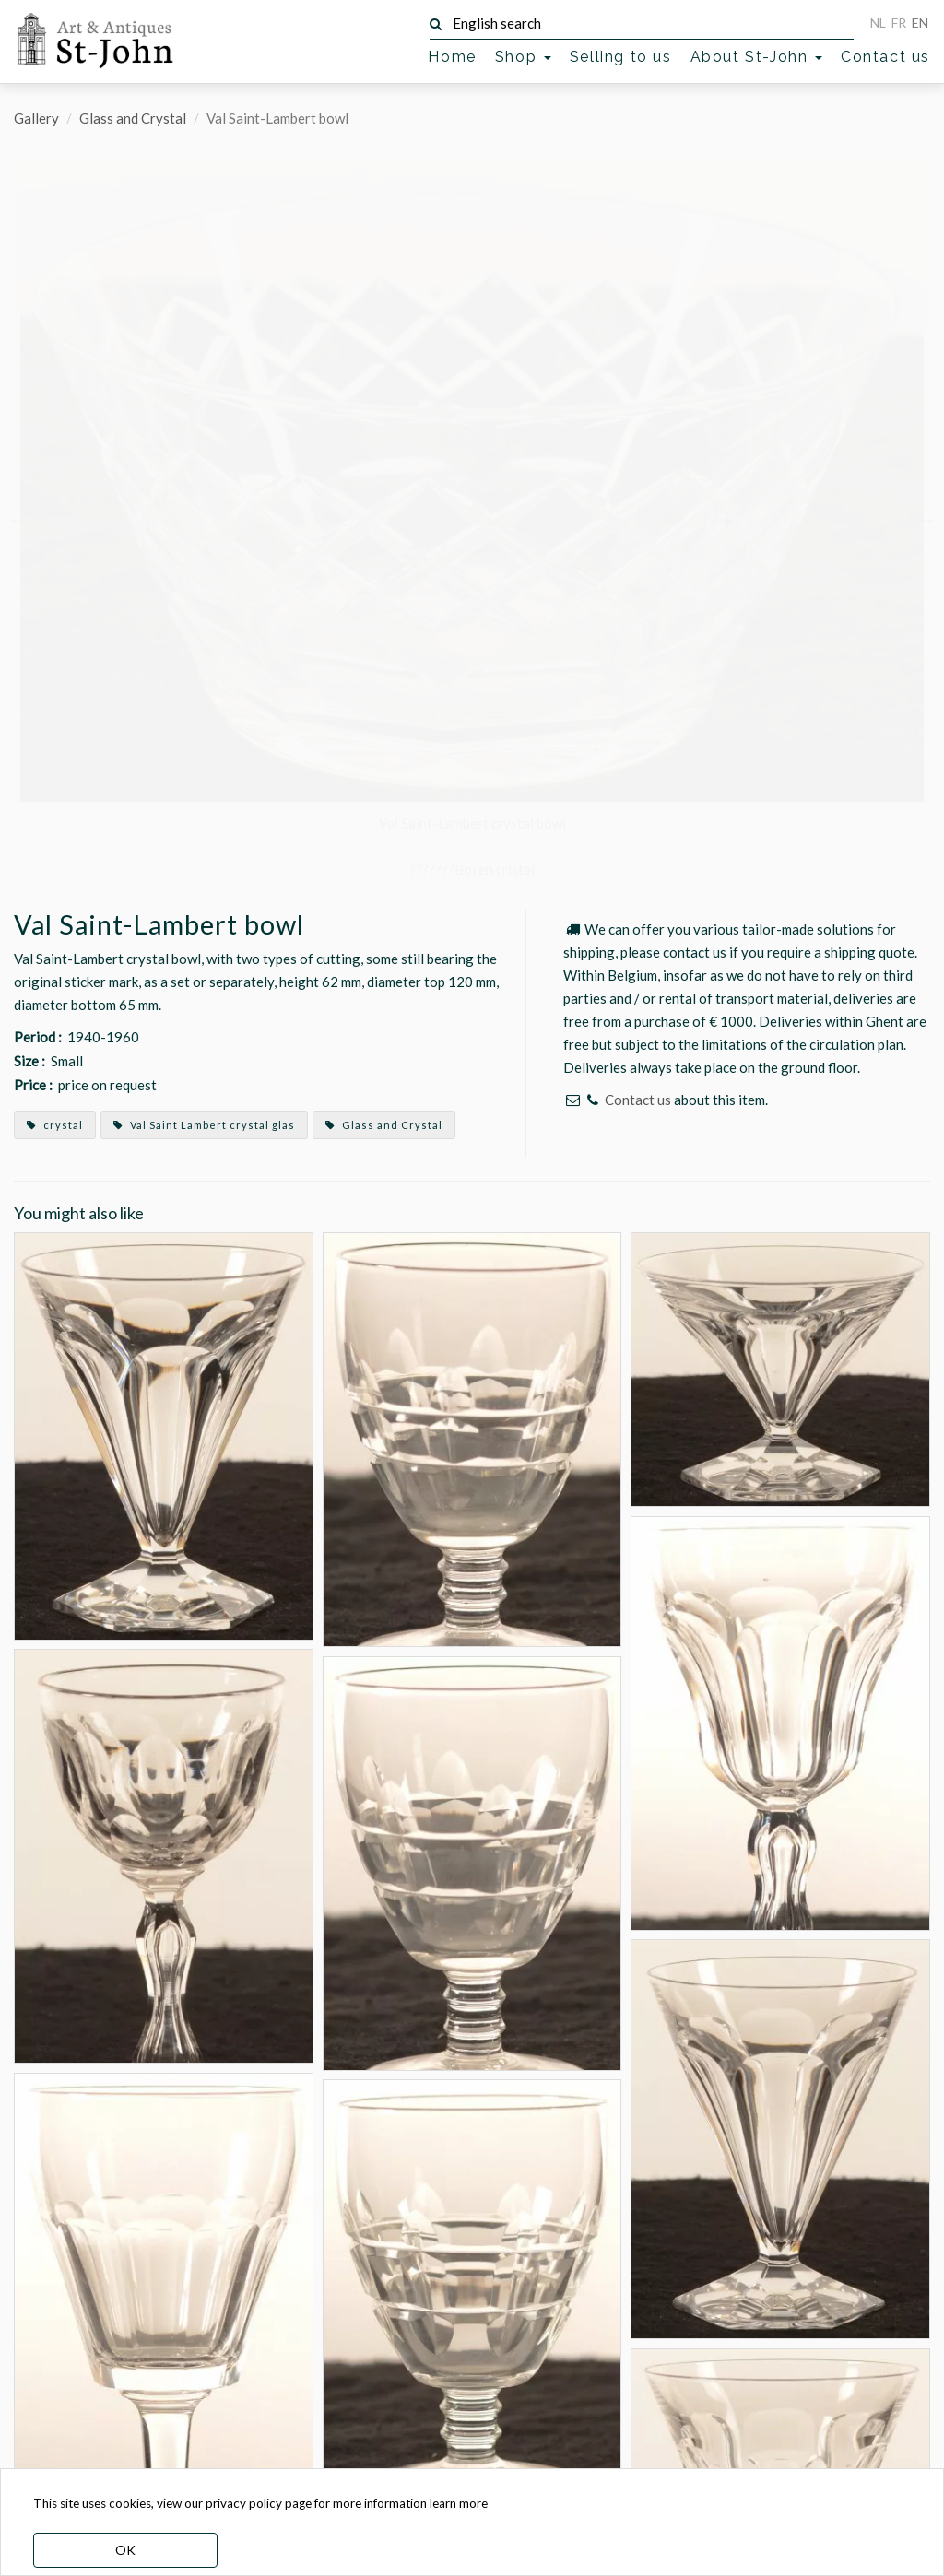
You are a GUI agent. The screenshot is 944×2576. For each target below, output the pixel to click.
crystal (55, 1125)
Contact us (885, 56)
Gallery (36, 118)
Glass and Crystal (132, 118)
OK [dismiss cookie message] (125, 2550)
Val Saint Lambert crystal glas (204, 1125)
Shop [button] (523, 56)
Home (452, 56)
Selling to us (621, 56)
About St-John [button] (756, 56)
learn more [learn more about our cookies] (459, 2503)
